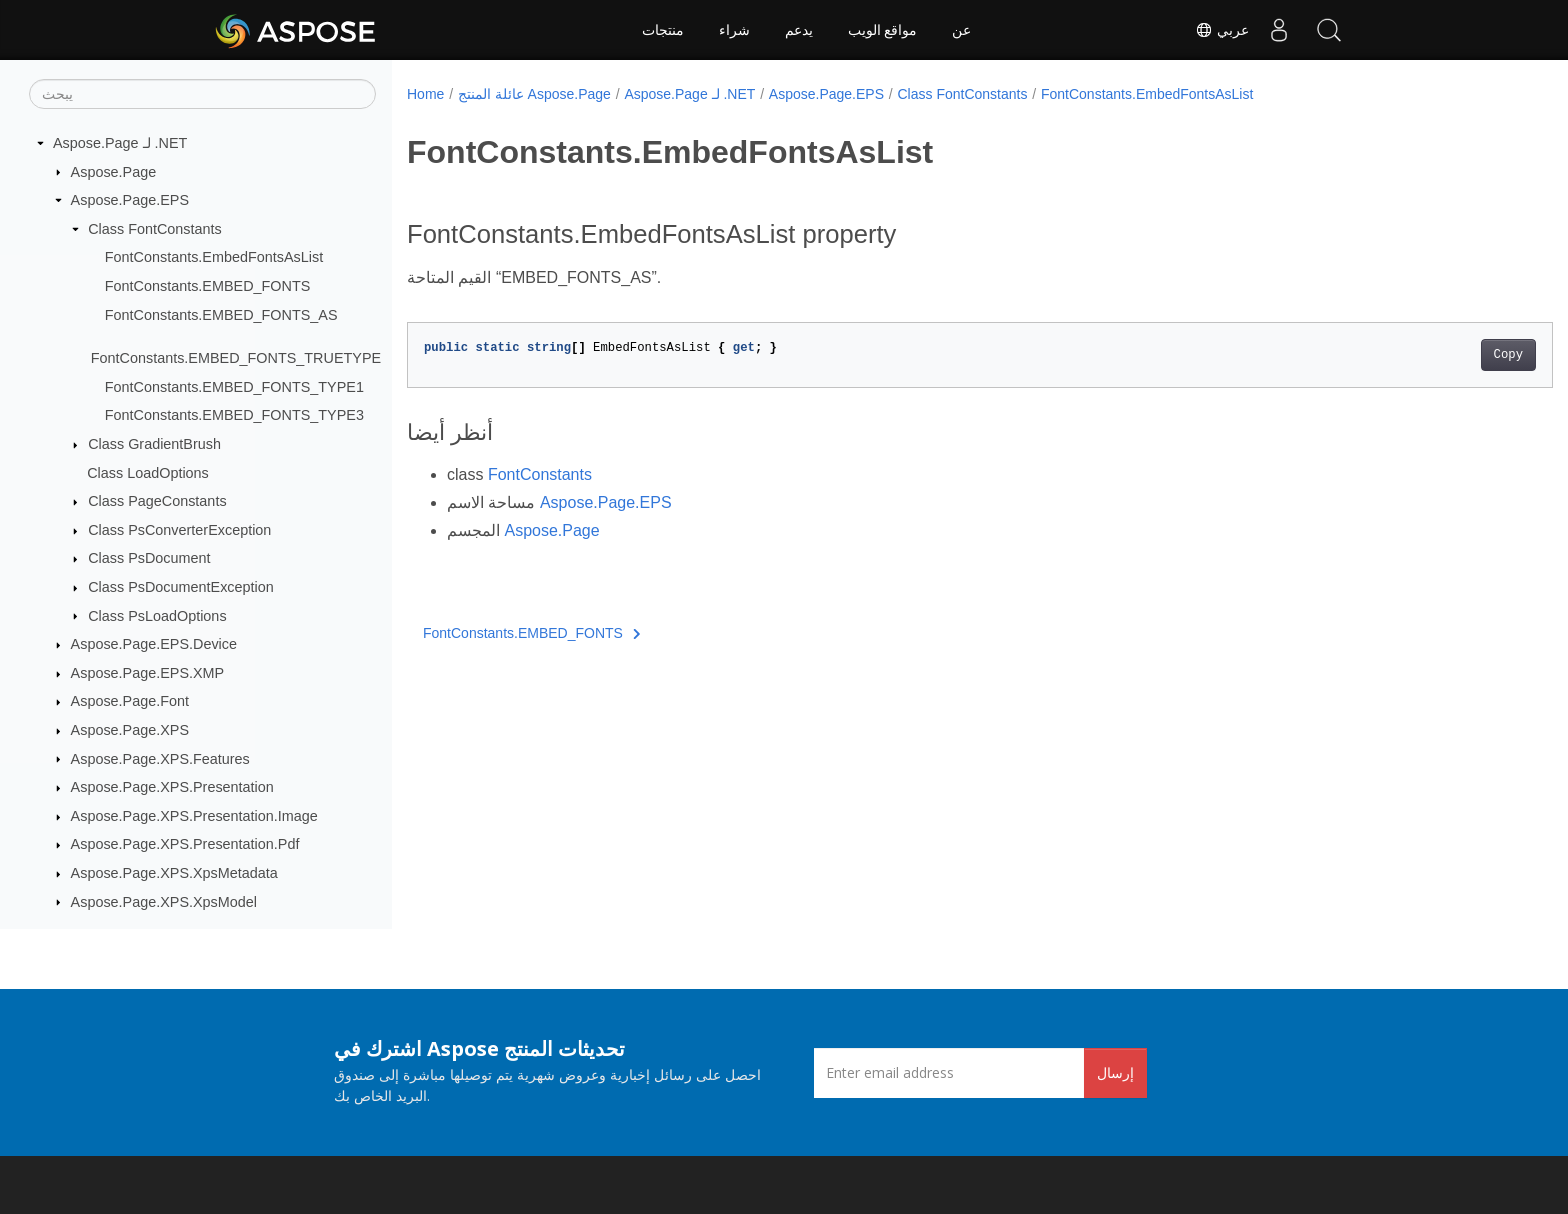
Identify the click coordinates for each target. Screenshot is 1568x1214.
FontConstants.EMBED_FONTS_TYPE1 (234, 387)
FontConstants (540, 474)
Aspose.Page (114, 172)
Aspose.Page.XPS (130, 730)
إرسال (1115, 1072)
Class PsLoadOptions (157, 616)
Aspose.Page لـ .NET (120, 143)
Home (425, 94)
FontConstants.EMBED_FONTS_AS (221, 315)
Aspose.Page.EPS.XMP (148, 673)
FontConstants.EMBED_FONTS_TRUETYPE (236, 358)
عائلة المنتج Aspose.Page (534, 94)
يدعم (799, 30)
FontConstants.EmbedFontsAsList (214, 257)
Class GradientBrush (154, 444)
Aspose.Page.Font (130, 701)
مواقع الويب (883, 30)
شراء (734, 30)
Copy (1429, 355)
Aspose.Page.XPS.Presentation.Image (194, 816)
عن (961, 30)
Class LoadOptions (148, 473)
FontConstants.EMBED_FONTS (208, 286)
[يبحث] (202, 94)
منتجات (663, 30)
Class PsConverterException (179, 530)
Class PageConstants (157, 501)
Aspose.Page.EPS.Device (154, 644)
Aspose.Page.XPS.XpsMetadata (174, 873)
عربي (1222, 30)
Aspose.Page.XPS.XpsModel (164, 902)
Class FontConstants (155, 229)
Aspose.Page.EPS (130, 200)
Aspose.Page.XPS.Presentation (172, 787)
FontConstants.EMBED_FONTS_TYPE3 (234, 415)
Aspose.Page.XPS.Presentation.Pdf (185, 844)
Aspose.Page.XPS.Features (160, 759)
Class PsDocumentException (181, 587)
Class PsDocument (149, 558)
